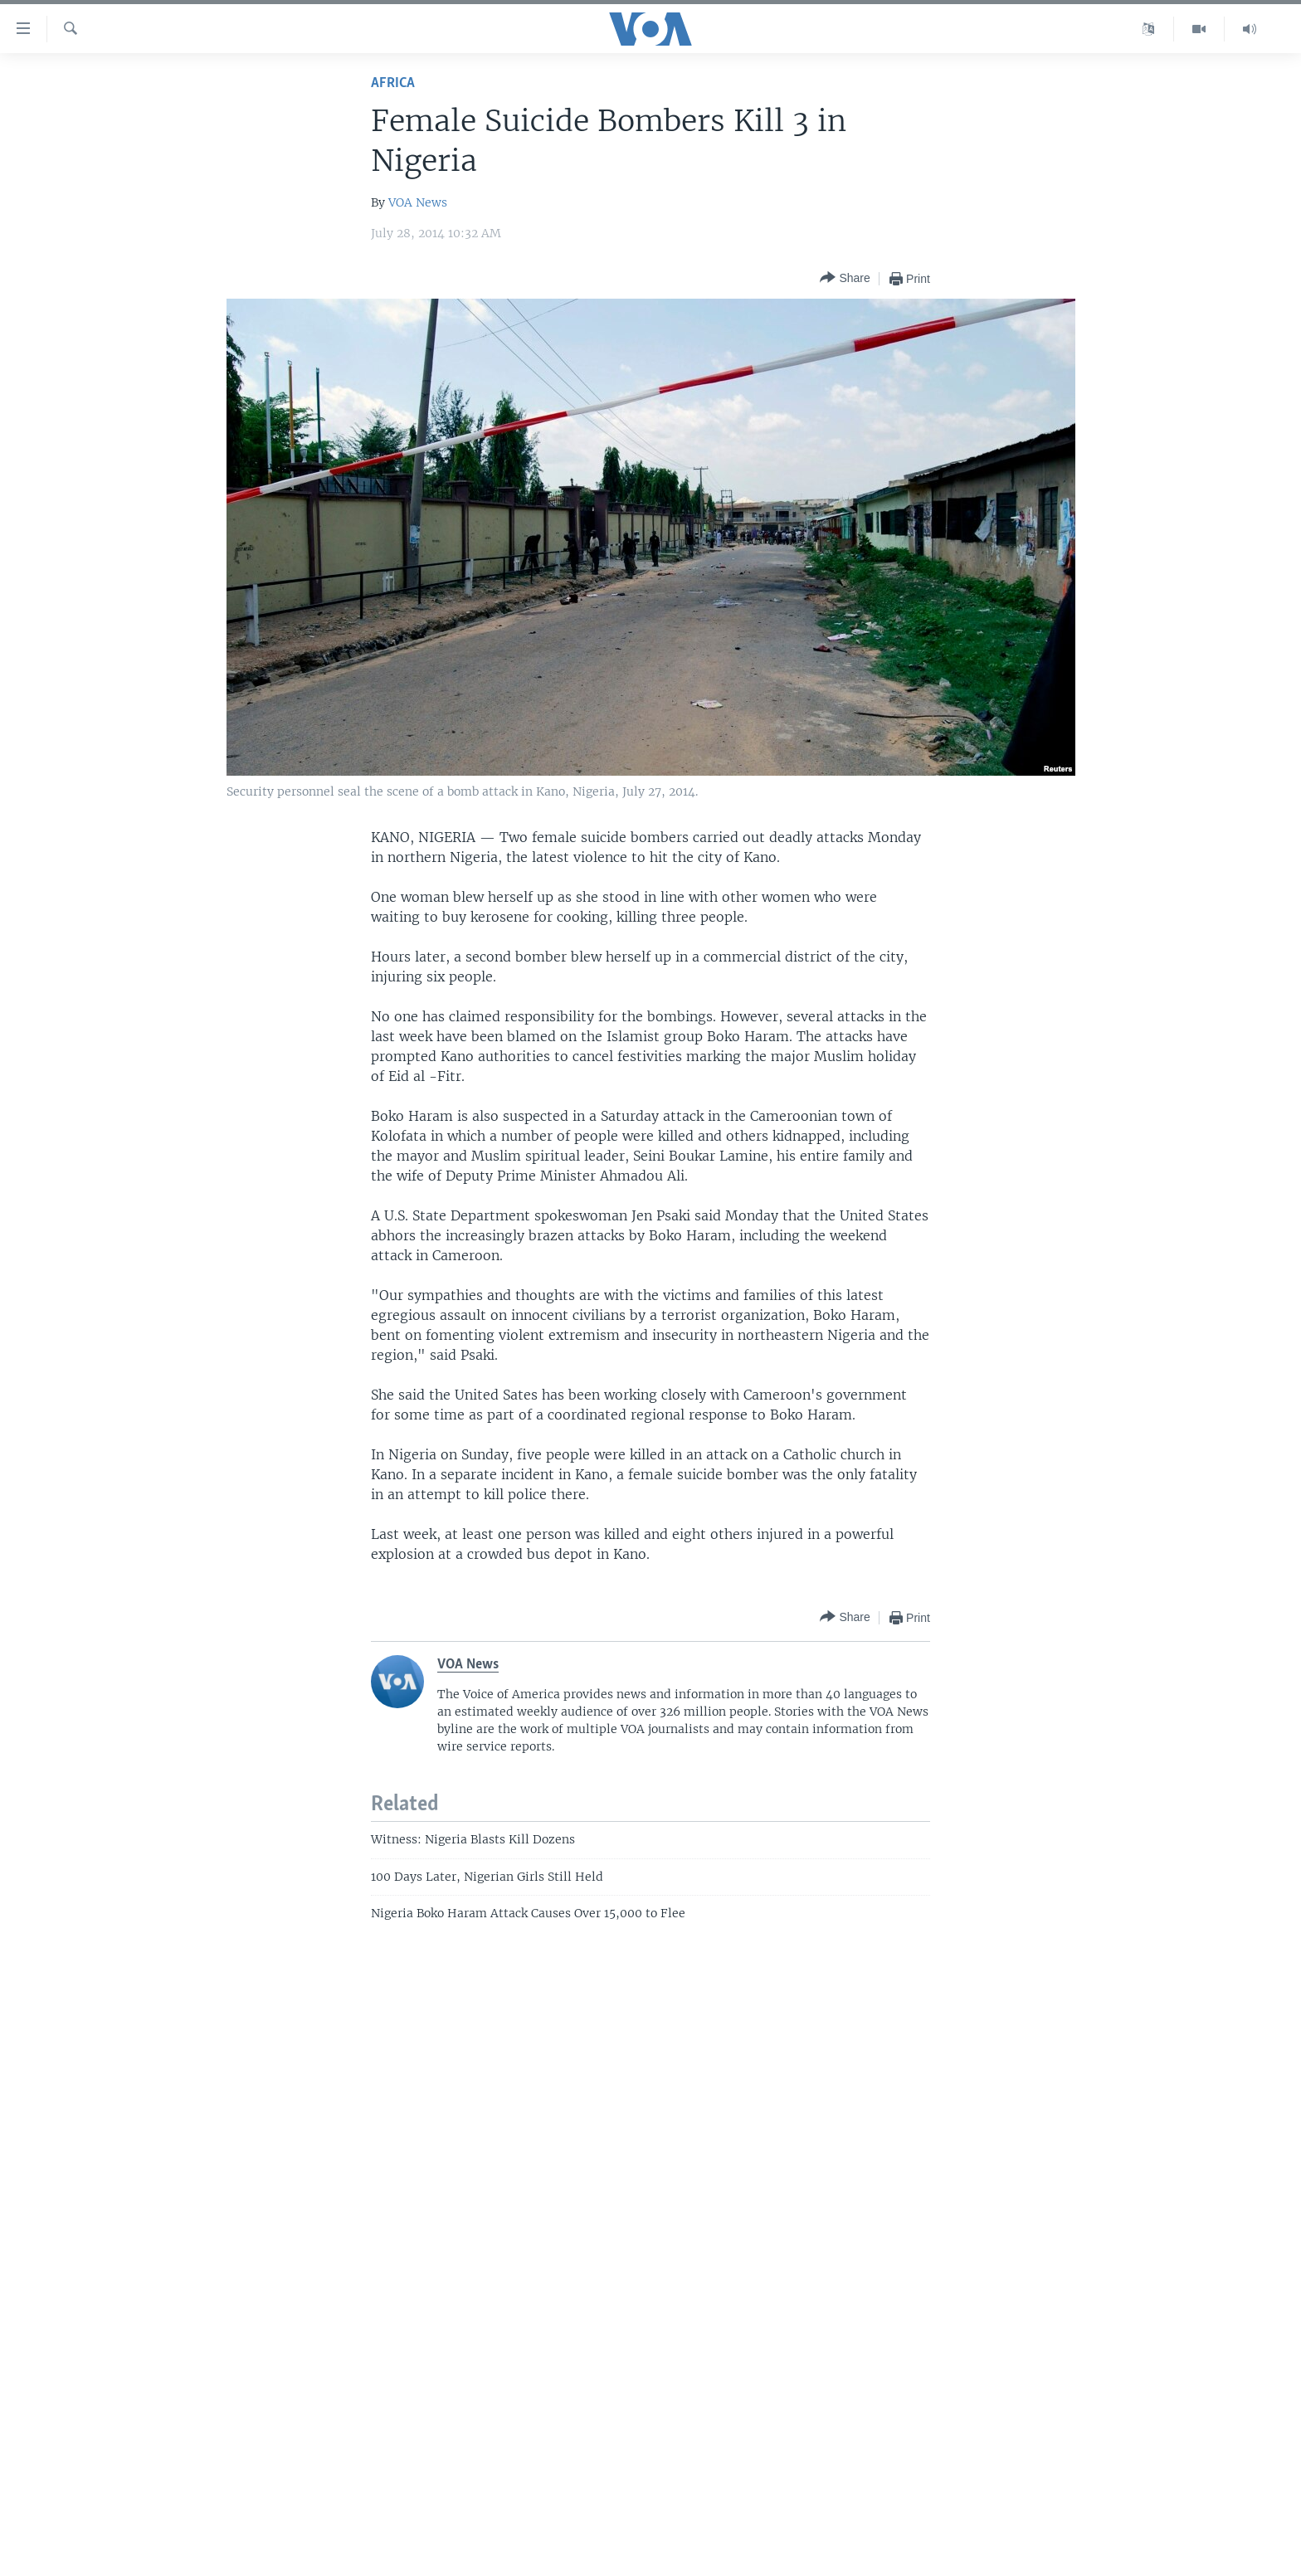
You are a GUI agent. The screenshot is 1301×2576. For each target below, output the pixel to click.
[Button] (845, 278)
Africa (393, 83)
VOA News (417, 202)
